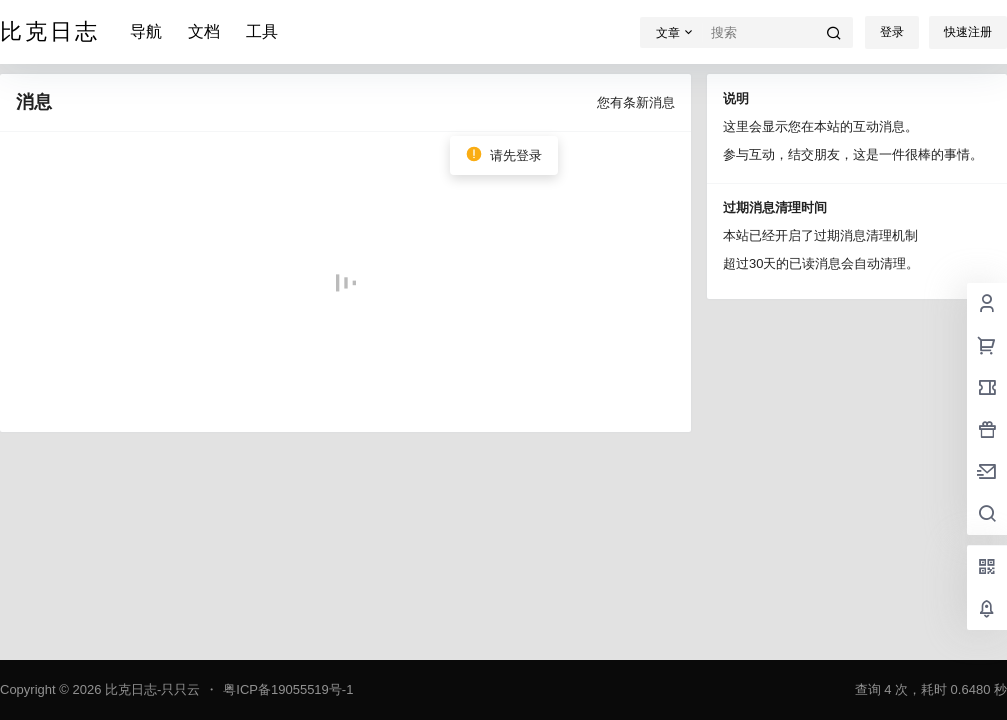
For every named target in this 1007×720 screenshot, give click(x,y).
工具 (262, 31)
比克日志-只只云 (150, 689)
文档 (204, 31)
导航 (146, 31)
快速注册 (968, 32)
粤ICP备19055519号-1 (288, 689)
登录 (892, 32)
